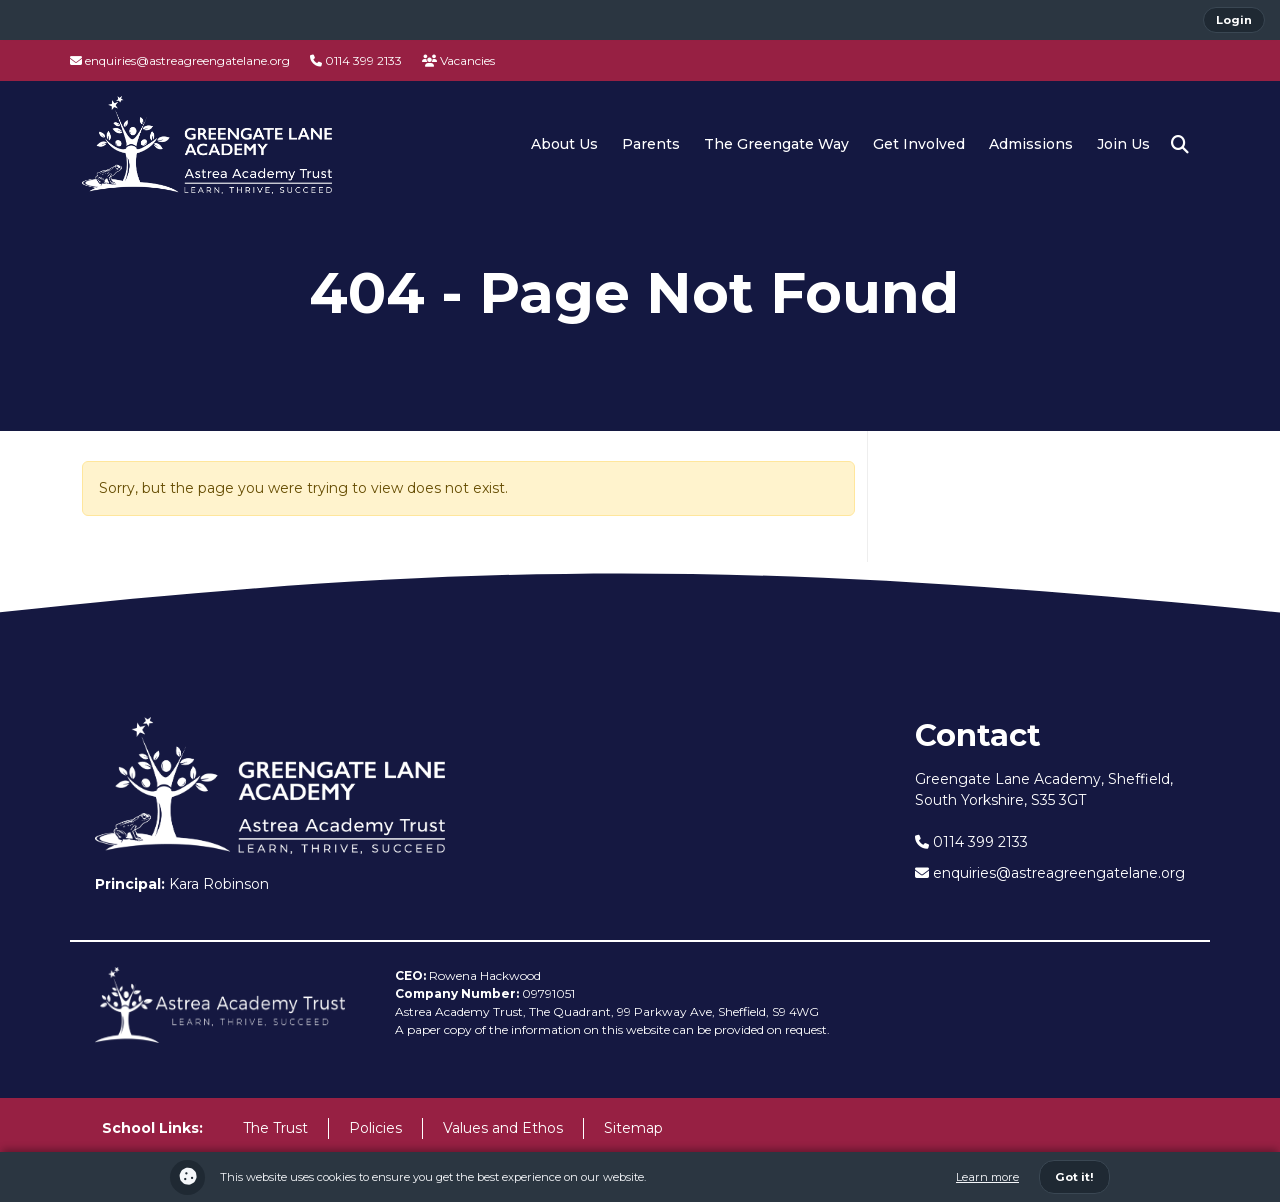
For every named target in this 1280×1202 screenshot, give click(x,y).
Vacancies (458, 60)
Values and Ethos (503, 1128)
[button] (1180, 145)
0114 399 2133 (356, 60)
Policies (375, 1128)
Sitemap (633, 1128)
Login (1234, 20)
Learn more (987, 1177)
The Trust (275, 1128)
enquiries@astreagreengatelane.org (180, 60)
